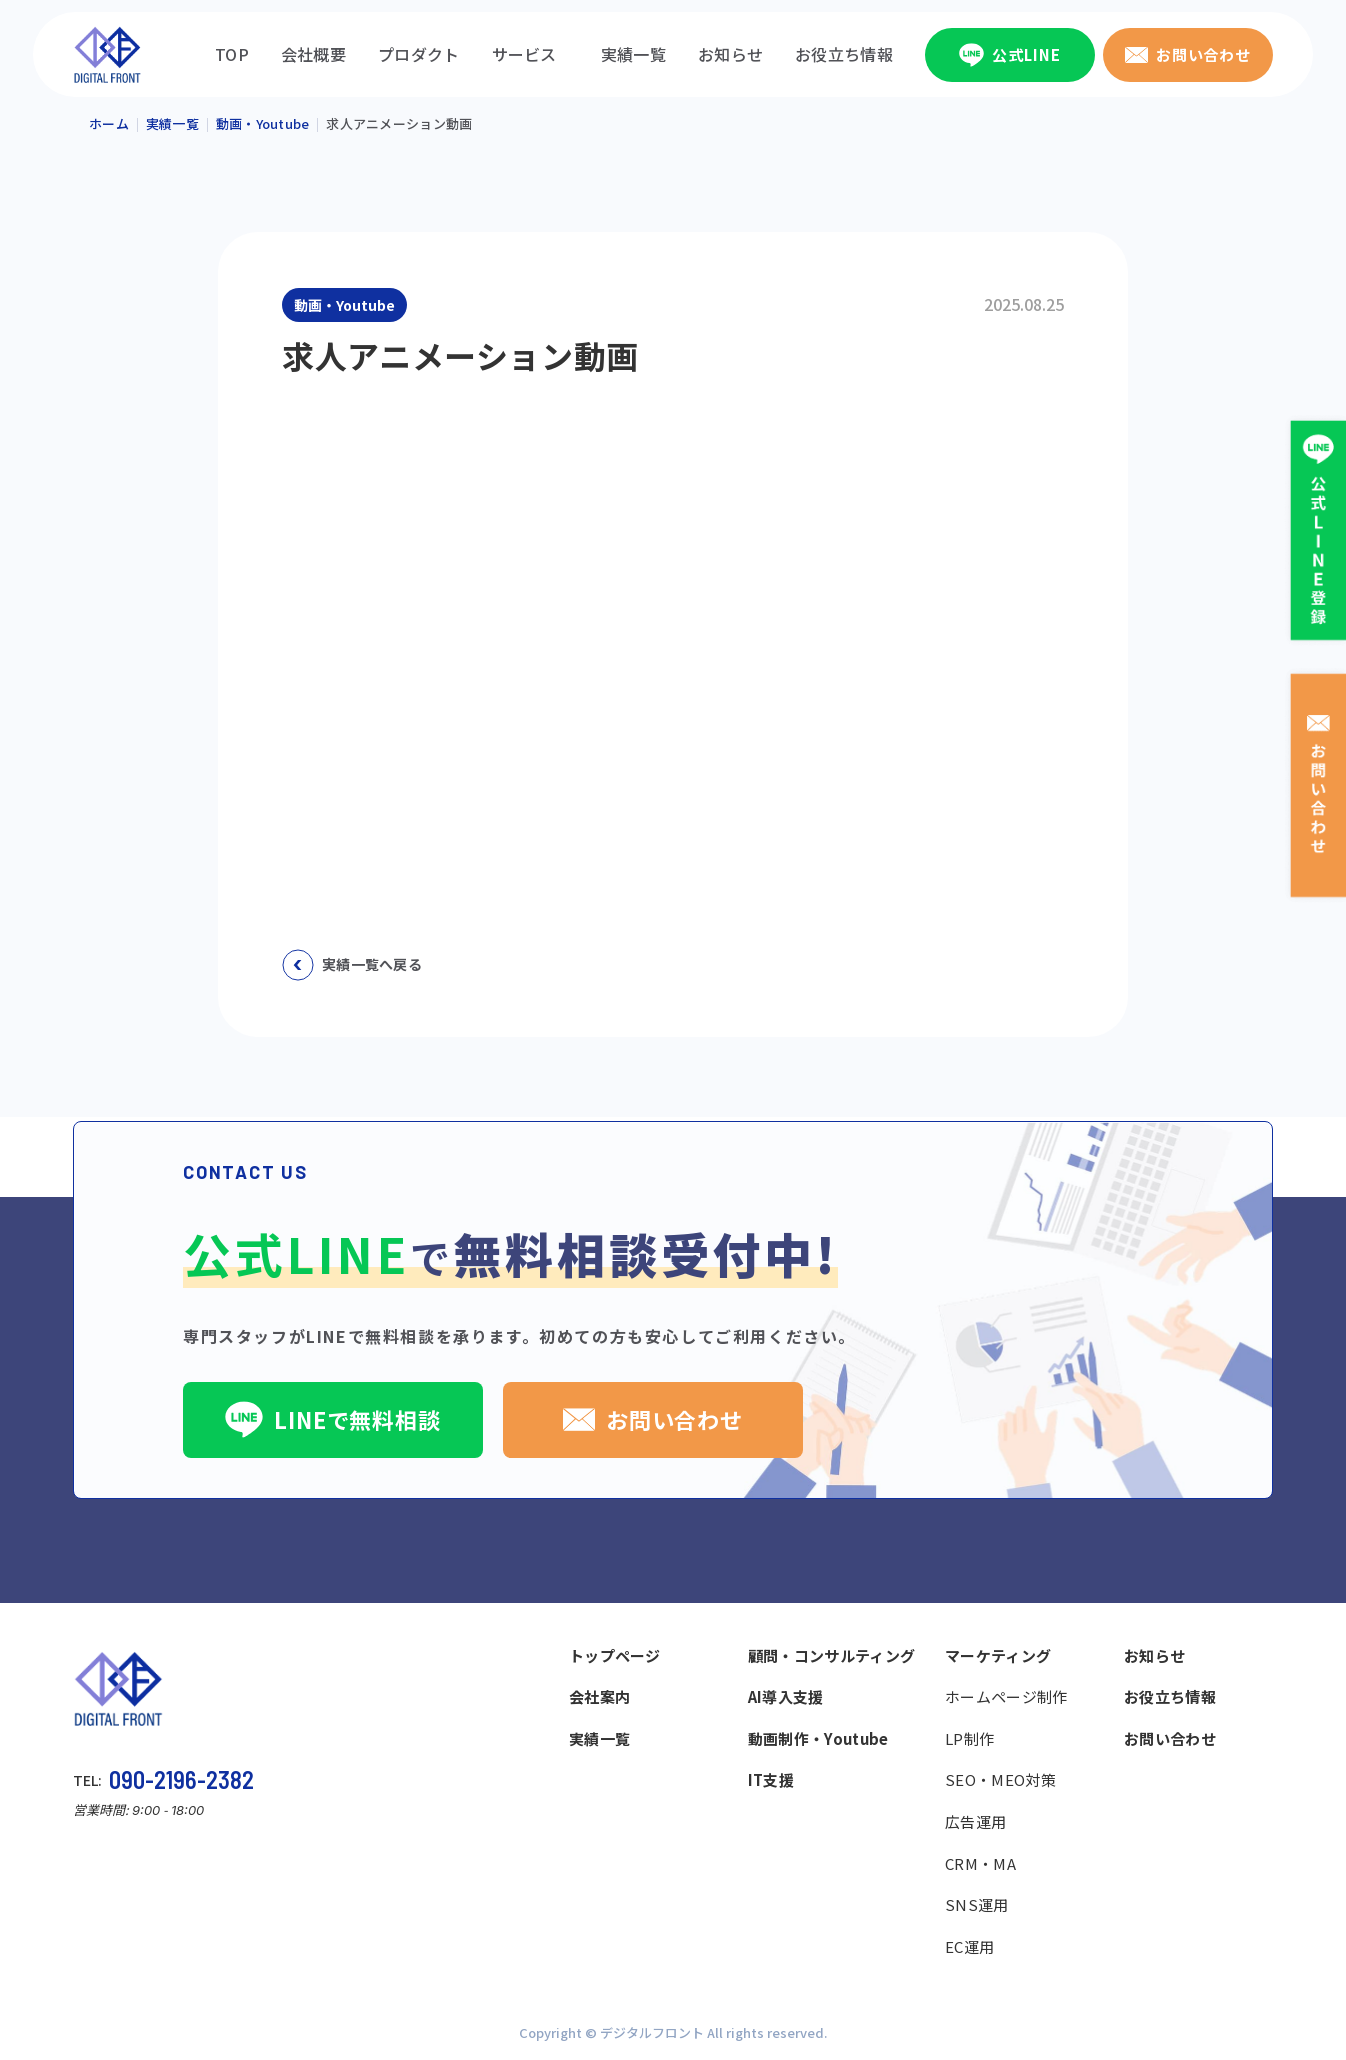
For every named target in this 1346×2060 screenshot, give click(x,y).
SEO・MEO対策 (1000, 1779)
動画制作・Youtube (818, 1738)
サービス (524, 54)
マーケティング (998, 1655)
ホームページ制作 (1006, 1696)
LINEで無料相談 (333, 1419)
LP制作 (969, 1738)
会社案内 (599, 1696)
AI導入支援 (786, 1696)
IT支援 (771, 1779)
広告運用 (975, 1821)
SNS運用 (977, 1904)
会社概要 (313, 54)
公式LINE (1009, 55)
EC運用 (969, 1946)
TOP (232, 54)
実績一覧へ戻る (352, 965)
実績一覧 (633, 54)
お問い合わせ (1188, 54)
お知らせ (730, 54)
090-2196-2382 (181, 1779)
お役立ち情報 (844, 54)
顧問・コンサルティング (831, 1655)
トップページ (615, 1655)
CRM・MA (980, 1863)
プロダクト (419, 54)
